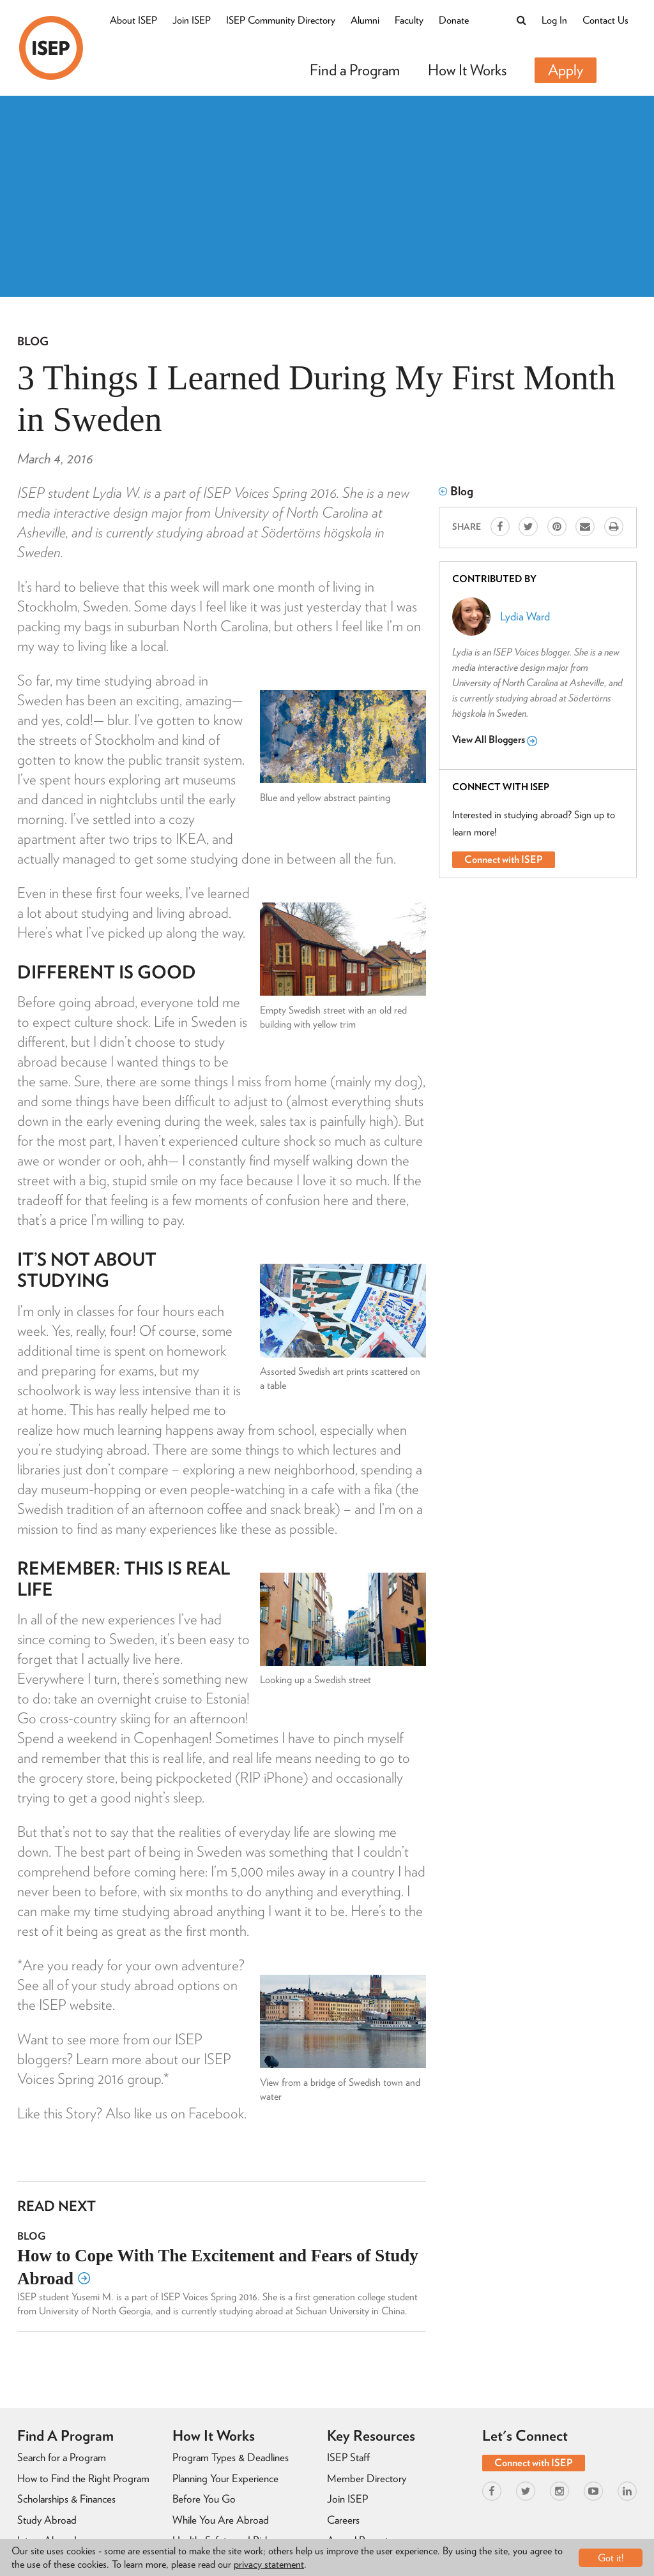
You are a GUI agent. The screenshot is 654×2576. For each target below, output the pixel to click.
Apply (565, 70)
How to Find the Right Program (83, 2478)
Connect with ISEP (503, 859)
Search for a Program (61, 2457)
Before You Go (204, 2498)
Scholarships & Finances (66, 2498)
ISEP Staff (348, 2457)
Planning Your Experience (225, 2478)
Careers (343, 2519)
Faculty (409, 20)
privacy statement (269, 2564)
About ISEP (133, 20)
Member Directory (366, 2478)
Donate (454, 20)
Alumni (365, 20)
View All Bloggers (494, 739)
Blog (33, 341)
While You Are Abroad (220, 2519)
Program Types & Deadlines (230, 2457)
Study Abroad (47, 2519)
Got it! (611, 2558)
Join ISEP (191, 20)
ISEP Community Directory (280, 20)
